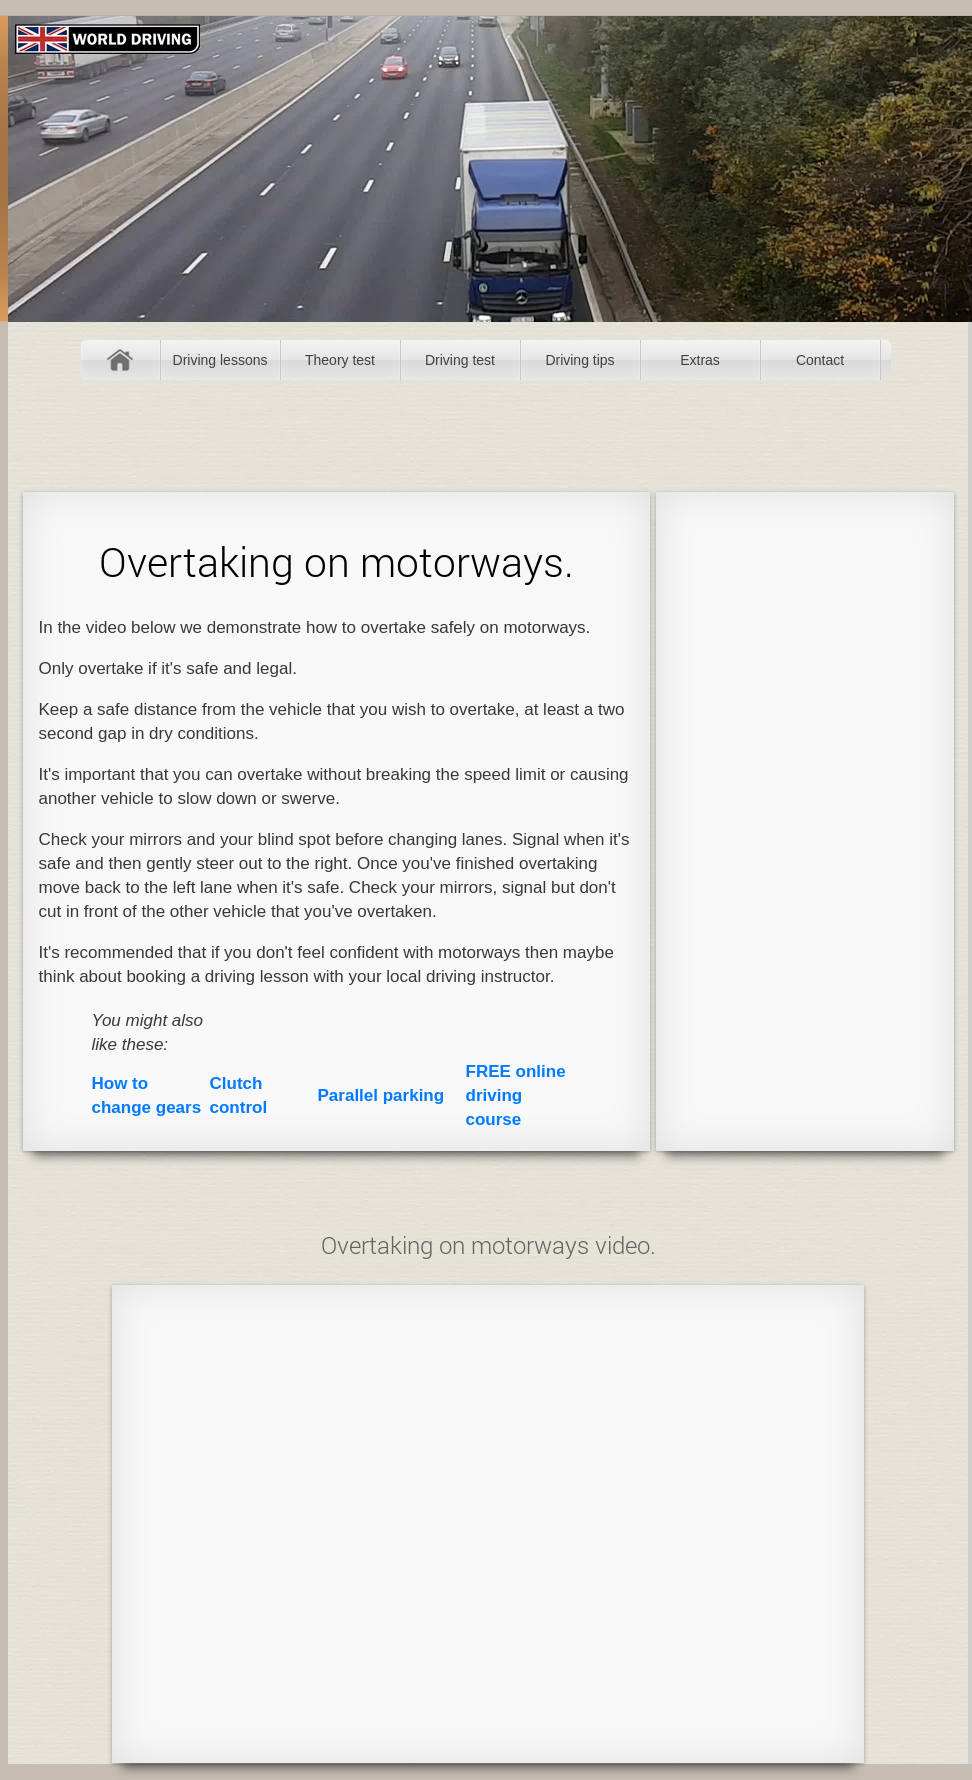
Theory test (340, 360)
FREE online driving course (516, 1095)
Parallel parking (381, 1095)
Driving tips (579, 360)
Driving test (460, 360)
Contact (820, 360)
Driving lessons (220, 360)
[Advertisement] (804, 821)
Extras (700, 360)
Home (120, 360)
